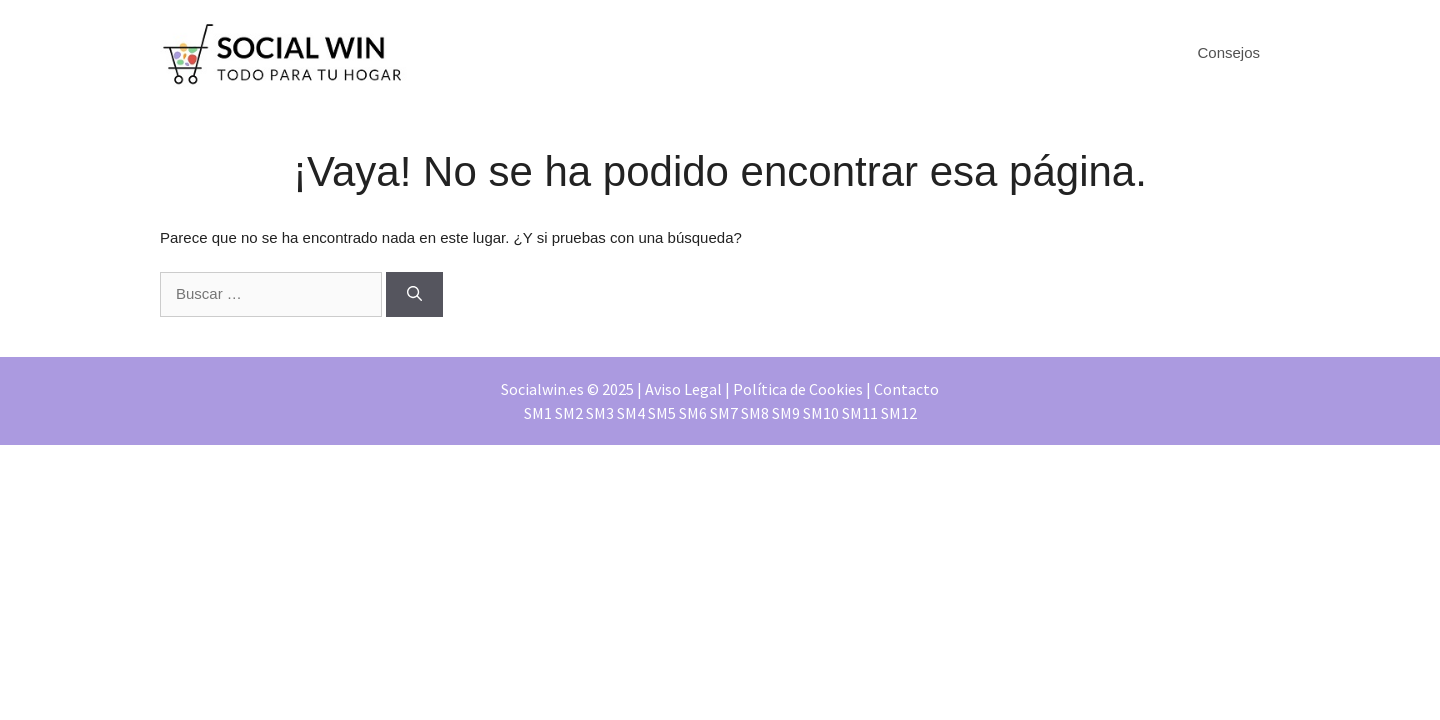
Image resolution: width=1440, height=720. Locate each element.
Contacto (906, 389)
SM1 (538, 413)
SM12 (899, 413)
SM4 (631, 413)
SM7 (724, 413)
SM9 (786, 413)
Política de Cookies (798, 389)
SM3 (600, 413)
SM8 (755, 413)
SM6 (693, 413)
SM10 (821, 413)
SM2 (569, 413)
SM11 (860, 413)
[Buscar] (414, 294)
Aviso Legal (683, 389)
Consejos (1228, 52)
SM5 (662, 413)
